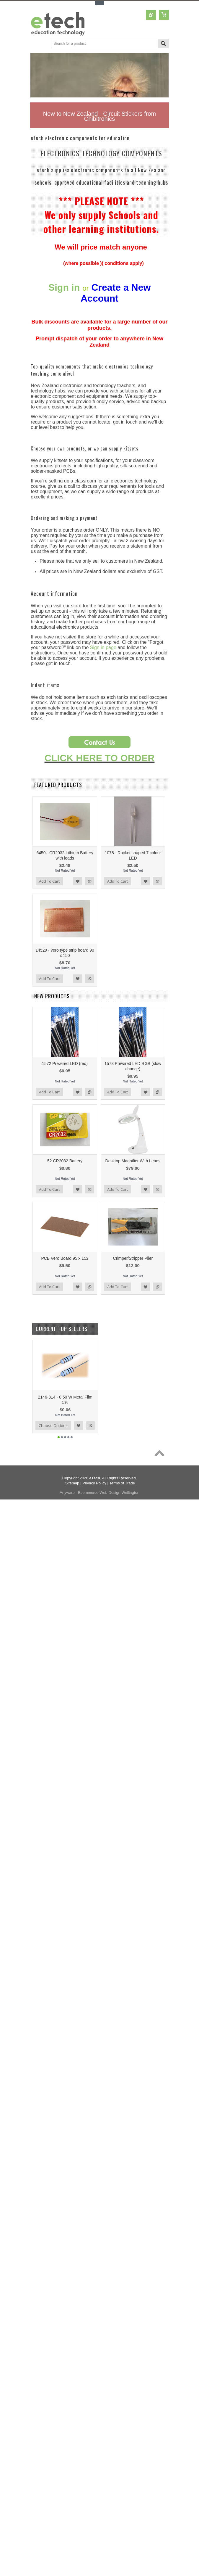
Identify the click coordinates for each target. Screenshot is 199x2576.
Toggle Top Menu (99, 3)
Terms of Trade (122, 1483)
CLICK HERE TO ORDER (100, 758)
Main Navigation (35, 44)
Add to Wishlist (77, 881)
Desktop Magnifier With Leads (133, 1161)
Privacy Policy (94, 1483)
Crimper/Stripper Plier (133, 1258)
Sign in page (103, 647)
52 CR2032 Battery (64, 1161)
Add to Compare (89, 881)
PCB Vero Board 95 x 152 (64, 1258)
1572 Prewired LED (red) (65, 1063)
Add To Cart (49, 881)
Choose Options (53, 1425)
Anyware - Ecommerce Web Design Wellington (99, 1492)
